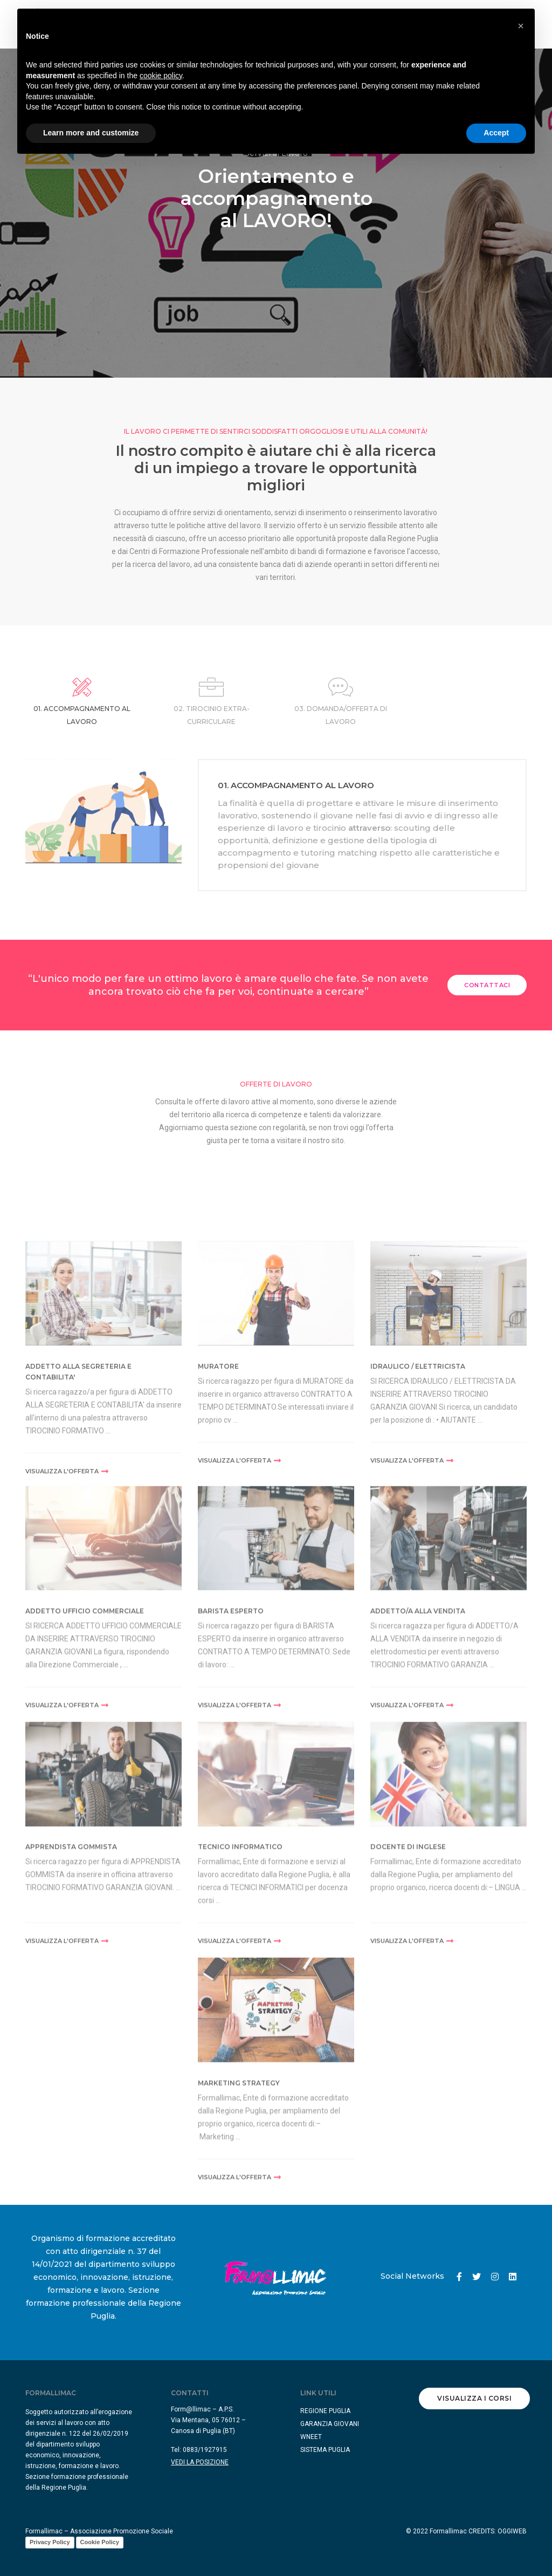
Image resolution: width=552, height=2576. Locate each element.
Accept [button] (496, 132)
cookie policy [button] (161, 75)
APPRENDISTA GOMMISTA (71, 1960)
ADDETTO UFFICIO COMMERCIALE (84, 1723)
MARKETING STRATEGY (239, 2195)
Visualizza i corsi (474, 2398)
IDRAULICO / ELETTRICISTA (417, 1484)
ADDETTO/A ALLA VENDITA (417, 1723)
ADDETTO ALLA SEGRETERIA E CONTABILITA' (78, 1489)
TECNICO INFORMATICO (240, 1960)
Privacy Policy (50, 2542)
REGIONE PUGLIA (325, 2411)
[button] (520, 26)
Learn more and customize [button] (91, 132)
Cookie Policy (99, 2542)
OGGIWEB (512, 2531)
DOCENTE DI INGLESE (408, 1960)
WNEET (311, 2437)
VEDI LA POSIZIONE (200, 2462)
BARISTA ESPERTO (231, 1723)
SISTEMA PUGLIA (325, 2450)
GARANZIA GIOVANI (329, 2424)
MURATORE (218, 1484)
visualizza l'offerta (66, 1589)
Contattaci (487, 985)
